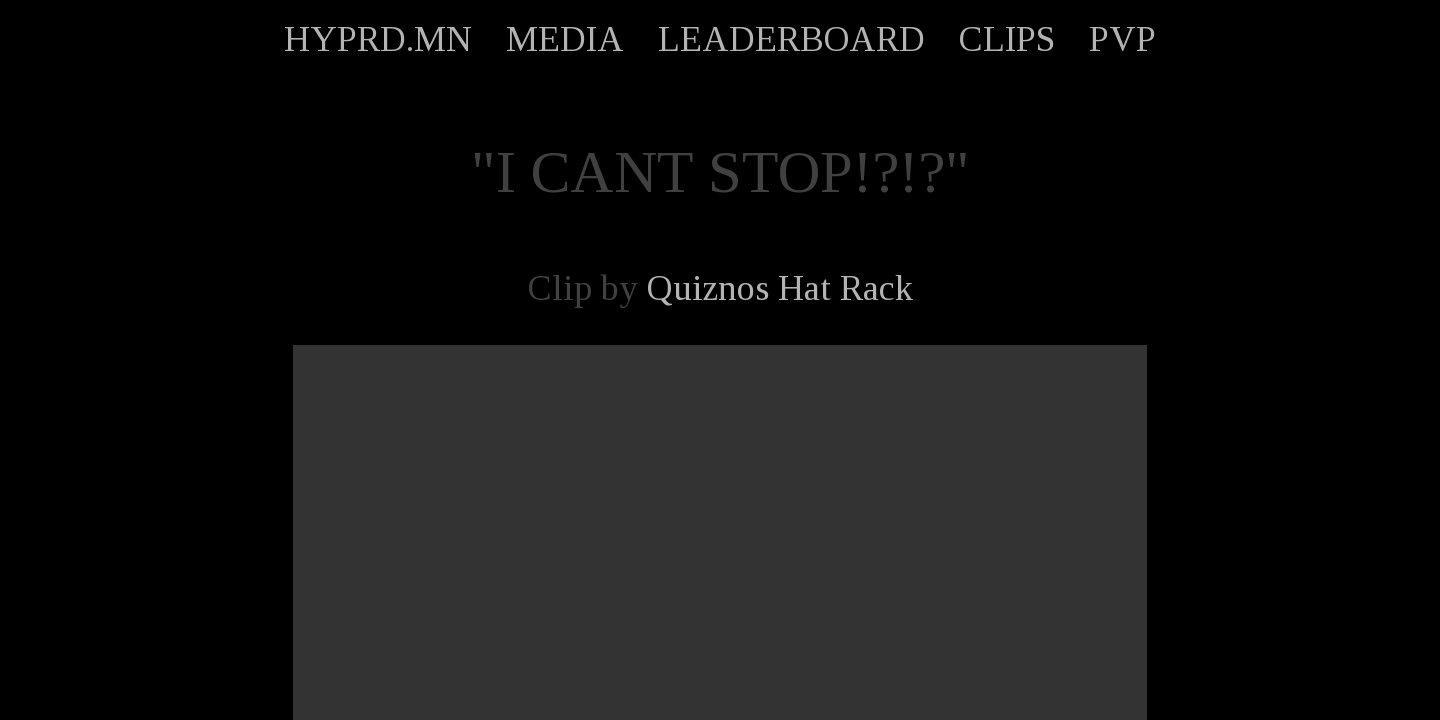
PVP (1122, 39)
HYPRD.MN (378, 39)
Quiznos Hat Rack (780, 288)
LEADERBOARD (791, 39)
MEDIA (565, 39)
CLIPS (1007, 39)
